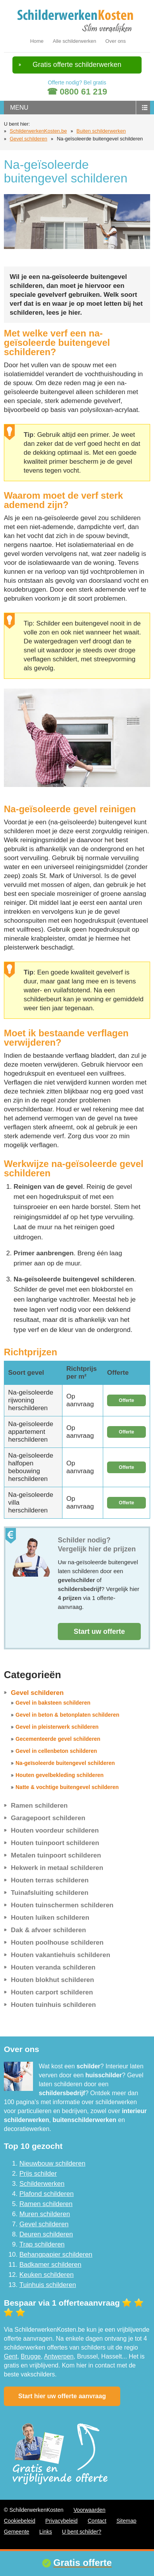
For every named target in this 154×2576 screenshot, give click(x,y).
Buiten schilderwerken (101, 131)
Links (45, 2532)
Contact (97, 2521)
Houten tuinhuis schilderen (53, 2004)
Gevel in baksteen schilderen (53, 1703)
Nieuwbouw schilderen (52, 2163)
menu (19, 107)
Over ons (116, 41)
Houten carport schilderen (52, 1992)
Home (37, 41)
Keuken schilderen (46, 2274)
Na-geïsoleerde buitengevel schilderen (65, 1763)
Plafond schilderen (46, 2193)
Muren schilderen (44, 2214)
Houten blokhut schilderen (52, 1980)
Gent (10, 2356)
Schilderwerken (41, 2183)
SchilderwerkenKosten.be (38, 131)
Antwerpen (59, 2356)
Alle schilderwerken (74, 41)
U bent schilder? (81, 2532)
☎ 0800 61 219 (77, 91)
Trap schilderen (42, 2244)
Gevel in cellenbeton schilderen (56, 1751)
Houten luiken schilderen (50, 1917)
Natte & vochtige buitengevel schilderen (67, 1787)
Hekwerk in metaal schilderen (57, 1868)
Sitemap (126, 2521)
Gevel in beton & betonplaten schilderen (67, 1715)
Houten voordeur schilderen (55, 1830)
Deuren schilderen (46, 2234)
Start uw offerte (99, 1631)
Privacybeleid (61, 2521)
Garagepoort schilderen (48, 1818)
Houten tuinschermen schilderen (62, 1905)
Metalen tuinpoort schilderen (56, 1855)
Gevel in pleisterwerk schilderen (57, 1727)
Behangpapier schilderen (55, 2254)
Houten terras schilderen (49, 1880)
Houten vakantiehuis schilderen (60, 1955)
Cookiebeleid (19, 2521)
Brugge (31, 2356)
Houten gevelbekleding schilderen (60, 1775)
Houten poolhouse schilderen (57, 1942)
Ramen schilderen (39, 1805)
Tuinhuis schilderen (47, 2285)
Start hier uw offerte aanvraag (62, 2396)
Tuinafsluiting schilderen (49, 1892)
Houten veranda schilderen (53, 1967)
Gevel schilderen (28, 139)
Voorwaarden (89, 2510)
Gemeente (16, 2532)
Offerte (126, 1400)
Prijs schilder (38, 2173)
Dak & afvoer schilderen (48, 1930)
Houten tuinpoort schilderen (55, 1843)
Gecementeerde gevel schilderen (58, 1739)
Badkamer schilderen (50, 2264)
